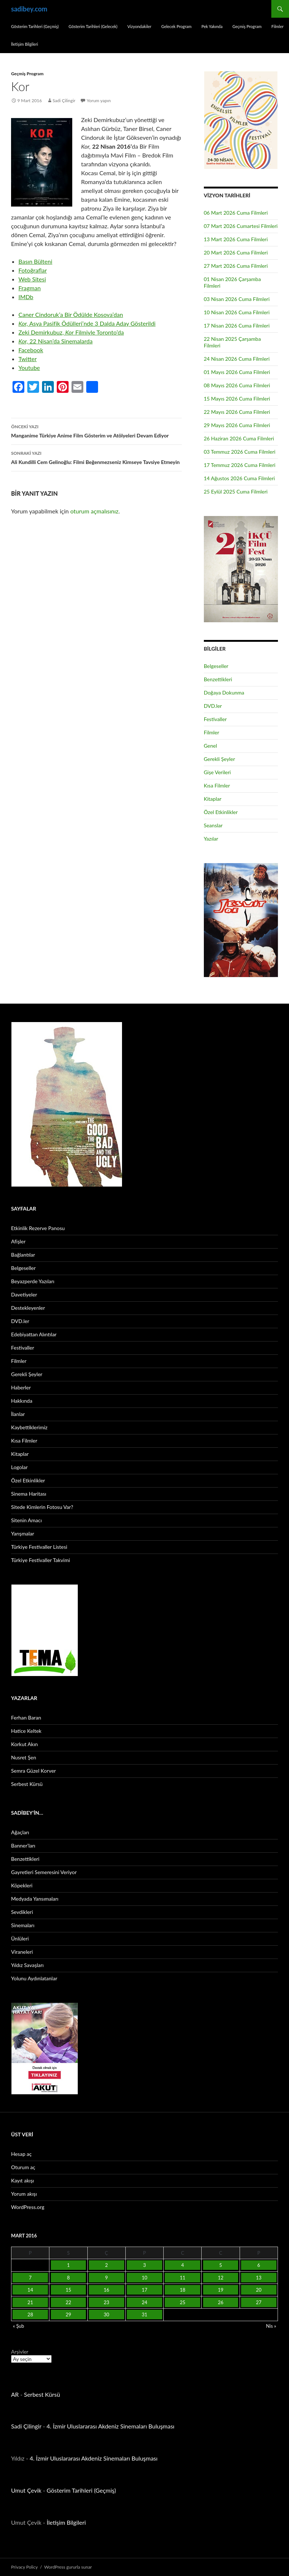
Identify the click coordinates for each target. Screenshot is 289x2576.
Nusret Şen (23, 1757)
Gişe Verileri (217, 772)
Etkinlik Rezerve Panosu (38, 1228)
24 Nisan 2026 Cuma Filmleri (237, 359)
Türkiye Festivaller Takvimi (40, 1560)
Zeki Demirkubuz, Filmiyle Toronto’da (71, 332)
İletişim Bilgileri (24, 44)
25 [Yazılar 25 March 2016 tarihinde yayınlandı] (182, 2302)
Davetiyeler (24, 1294)
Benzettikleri (218, 679)
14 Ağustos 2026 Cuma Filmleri (239, 478)
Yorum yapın (99, 100)
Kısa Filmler (217, 785)
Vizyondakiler (139, 26)
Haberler (21, 1387)
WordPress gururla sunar (68, 2567)
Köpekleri (21, 1885)
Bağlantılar (23, 1254)
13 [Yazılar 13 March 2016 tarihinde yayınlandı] (258, 2278)
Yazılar (211, 838)
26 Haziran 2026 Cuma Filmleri (239, 438)
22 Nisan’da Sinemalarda (55, 340)
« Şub (18, 2326)
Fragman (29, 287)
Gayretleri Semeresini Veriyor (44, 1872)
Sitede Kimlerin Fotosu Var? (42, 1507)
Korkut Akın (24, 1744)
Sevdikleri (22, 1912)
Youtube (29, 367)
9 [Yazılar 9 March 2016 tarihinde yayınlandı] (106, 2278)
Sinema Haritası (28, 1493)
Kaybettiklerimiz (29, 1427)
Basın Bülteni (35, 261)
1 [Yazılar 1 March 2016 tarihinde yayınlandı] (68, 2265)
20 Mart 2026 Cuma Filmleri (236, 252)
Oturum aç (23, 2167)
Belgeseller (216, 666)
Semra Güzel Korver (33, 1770)
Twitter (27, 358)
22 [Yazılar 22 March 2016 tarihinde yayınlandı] (68, 2302)
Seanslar (213, 825)
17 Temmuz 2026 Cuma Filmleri (240, 465)
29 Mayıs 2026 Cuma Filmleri (237, 425)
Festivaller (215, 719)
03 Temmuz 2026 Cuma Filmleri (240, 452)
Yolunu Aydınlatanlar (34, 1978)
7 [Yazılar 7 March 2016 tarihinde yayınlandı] (30, 2278)
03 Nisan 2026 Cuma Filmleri (237, 299)
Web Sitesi (32, 279)
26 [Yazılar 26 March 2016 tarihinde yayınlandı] (220, 2302)
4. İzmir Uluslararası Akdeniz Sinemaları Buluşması (110, 2426)
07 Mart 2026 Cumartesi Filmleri (241, 226)
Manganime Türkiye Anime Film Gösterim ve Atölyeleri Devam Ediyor (96, 430)
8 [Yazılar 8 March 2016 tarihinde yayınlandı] (68, 2278)
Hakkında (21, 1401)
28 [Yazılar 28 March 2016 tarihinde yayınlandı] (30, 2314)
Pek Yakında (211, 26)
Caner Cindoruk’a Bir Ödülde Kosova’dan (70, 314)
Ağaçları (20, 1832)
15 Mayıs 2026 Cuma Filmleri (237, 398)
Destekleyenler (28, 1308)
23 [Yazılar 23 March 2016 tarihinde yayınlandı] (106, 2302)
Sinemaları (22, 1925)
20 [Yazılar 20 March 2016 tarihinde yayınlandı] (258, 2290)
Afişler (18, 1241)
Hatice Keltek (26, 1731)
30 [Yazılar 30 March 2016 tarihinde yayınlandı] (106, 2314)
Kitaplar (213, 799)
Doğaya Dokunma (224, 692)
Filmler (277, 26)
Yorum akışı (24, 2194)
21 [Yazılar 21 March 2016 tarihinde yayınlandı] (30, 2302)
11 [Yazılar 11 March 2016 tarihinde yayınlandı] (182, 2278)
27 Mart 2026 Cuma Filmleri (236, 266)
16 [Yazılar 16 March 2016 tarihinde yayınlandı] (106, 2290)
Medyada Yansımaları (34, 1898)
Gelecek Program (176, 26)
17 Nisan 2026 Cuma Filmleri (237, 325)
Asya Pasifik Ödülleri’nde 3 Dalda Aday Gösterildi (87, 323)
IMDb (25, 296)
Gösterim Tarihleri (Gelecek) (93, 26)
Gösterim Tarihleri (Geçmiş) (35, 26)
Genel (210, 745)
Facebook (30, 349)
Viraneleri (22, 1952)
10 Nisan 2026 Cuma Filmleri (237, 312)
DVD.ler (213, 706)
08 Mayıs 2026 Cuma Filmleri (237, 385)
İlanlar (18, 1414)
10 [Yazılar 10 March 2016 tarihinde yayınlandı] (144, 2278)
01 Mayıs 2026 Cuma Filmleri (237, 372)
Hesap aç (21, 2154)
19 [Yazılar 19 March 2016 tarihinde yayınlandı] (220, 2290)
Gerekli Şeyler (219, 759)
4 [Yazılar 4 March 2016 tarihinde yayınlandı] (182, 2265)
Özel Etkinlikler (221, 812)
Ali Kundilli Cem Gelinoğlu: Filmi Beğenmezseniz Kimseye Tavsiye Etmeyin (96, 457)
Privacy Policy (24, 2567)
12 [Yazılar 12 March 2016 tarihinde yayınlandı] (220, 2278)
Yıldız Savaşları (27, 1965)
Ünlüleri (20, 1938)
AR (15, 2394)
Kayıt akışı (22, 2180)
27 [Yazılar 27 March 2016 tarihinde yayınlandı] (258, 2302)
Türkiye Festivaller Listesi (39, 1547)
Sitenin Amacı (26, 1520)
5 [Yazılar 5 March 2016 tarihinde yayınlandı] (220, 2265)
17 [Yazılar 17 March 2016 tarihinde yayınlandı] (144, 2290)
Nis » (271, 2326)
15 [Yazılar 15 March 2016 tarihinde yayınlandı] (68, 2290)
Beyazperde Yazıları (32, 1281)
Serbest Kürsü (27, 1784)
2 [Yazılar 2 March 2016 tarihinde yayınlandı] (106, 2265)
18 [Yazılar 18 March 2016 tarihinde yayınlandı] (182, 2290)
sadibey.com (29, 9)
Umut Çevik (26, 2490)
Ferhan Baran (26, 1717)
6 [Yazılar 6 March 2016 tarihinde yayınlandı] (258, 2265)
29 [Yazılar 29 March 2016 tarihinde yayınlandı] (68, 2314)
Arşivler (19, 2351)
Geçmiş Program (247, 26)
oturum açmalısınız (94, 511)
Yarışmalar (22, 1533)
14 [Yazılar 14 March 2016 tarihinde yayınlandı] (30, 2290)
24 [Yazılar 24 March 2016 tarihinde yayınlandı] (144, 2302)
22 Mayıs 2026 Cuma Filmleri (237, 412)
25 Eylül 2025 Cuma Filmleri (236, 491)
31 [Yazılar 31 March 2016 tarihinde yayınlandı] (144, 2314)
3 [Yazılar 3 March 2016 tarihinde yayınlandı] (144, 2265)
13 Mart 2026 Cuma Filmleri (236, 239)
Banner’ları (23, 1845)
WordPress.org (27, 2207)
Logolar (19, 1467)
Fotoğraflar (32, 270)
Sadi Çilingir (64, 100)
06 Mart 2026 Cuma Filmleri (236, 213)
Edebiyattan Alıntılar (33, 1334)
